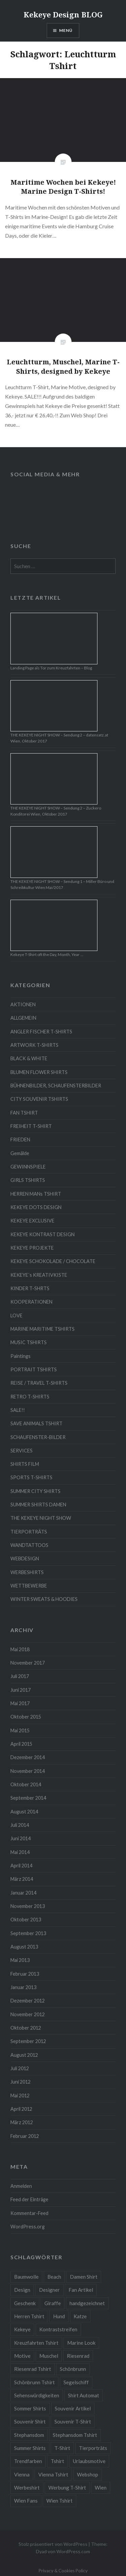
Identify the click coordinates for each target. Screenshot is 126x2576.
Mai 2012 (20, 2095)
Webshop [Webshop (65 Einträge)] (87, 2474)
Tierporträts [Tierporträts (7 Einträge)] (93, 2448)
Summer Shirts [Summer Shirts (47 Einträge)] (30, 2448)
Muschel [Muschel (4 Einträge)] (48, 2356)
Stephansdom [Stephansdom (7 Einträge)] (29, 2435)
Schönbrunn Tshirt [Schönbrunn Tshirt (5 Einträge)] (34, 2382)
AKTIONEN (23, 1004)
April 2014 (21, 1865)
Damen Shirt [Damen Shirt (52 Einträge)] (83, 2277)
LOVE (16, 1315)
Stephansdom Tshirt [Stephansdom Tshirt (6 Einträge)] (75, 2435)
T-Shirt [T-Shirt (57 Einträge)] (62, 2448)
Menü (66, 30)
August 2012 (24, 2055)
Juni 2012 (20, 2082)
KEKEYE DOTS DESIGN (35, 1207)
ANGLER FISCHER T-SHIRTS (41, 1031)
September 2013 (28, 1933)
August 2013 (24, 1947)
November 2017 (27, 1663)
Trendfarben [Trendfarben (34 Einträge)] (28, 2461)
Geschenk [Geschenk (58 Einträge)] (25, 2303)
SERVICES (21, 1450)
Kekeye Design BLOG (63, 14)
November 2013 (27, 1906)
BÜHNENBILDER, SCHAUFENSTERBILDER (55, 1085)
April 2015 (21, 1744)
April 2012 (21, 2109)
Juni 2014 (20, 1838)
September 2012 (28, 2041)
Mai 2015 (20, 1730)
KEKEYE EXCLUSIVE (32, 1220)
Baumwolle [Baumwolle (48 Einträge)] (26, 2277)
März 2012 (21, 2122)
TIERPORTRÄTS (28, 1532)
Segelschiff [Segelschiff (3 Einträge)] (76, 2382)
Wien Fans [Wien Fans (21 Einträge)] (26, 2501)
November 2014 (27, 1771)
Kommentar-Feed (29, 2213)
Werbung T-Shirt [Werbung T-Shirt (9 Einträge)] (67, 2487)
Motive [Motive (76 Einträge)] (22, 2356)
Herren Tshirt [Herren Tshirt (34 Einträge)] (29, 2316)
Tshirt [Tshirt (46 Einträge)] (57, 2461)
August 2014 (24, 1811)
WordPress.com (73, 2551)
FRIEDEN (20, 1139)
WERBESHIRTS (27, 1572)
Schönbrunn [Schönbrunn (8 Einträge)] (73, 2369)
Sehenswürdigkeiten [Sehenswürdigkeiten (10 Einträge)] (36, 2395)
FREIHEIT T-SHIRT (31, 1126)
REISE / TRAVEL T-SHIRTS (39, 1383)
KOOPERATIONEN (31, 1302)
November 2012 (27, 2014)
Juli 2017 (19, 1676)
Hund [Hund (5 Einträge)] (59, 2316)
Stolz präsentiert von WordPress (52, 2544)
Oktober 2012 (25, 2028)
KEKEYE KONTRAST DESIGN (42, 1234)
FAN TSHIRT (24, 1113)
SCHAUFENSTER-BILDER (38, 1437)
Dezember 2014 (27, 1757)
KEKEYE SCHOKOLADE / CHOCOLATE (52, 1261)
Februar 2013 (24, 1974)
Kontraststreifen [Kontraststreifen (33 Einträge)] (58, 2329)
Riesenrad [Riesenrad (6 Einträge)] (78, 2356)
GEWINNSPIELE (28, 1167)
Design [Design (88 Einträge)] (22, 2290)
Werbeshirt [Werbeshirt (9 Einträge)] (27, 2487)
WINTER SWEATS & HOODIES (44, 1599)
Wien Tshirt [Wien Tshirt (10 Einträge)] (59, 2501)
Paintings (20, 1356)
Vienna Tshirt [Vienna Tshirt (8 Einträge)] (53, 2474)
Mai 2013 (20, 1960)
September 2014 (28, 1798)
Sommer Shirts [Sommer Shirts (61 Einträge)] (30, 2408)
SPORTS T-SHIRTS (31, 1477)
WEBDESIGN (24, 1558)
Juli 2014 (19, 1825)
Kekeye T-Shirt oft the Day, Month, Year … (46, 954)
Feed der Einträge (29, 2199)
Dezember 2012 (27, 2000)
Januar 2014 (23, 1893)
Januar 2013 (23, 1987)
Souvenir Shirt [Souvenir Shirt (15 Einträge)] (30, 2421)
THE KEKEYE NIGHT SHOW (40, 1518)
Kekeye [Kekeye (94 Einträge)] (22, 2329)
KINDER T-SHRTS (29, 1288)
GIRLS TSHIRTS (27, 1180)
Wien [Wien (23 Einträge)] (101, 2487)
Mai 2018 (20, 1649)
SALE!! (17, 1410)
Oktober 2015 (25, 1717)
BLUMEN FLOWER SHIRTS (39, 1072)
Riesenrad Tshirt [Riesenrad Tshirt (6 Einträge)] (32, 2369)
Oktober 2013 (25, 1919)
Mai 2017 (20, 1703)
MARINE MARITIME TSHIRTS (42, 1329)
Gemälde (19, 1153)
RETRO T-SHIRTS (29, 1396)
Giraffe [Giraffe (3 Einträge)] (52, 2303)
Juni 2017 (20, 1690)
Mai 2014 (20, 1852)
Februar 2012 (24, 2136)
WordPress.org (27, 2226)
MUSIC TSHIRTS (28, 1342)
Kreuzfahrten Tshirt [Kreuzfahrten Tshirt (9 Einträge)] (36, 2343)
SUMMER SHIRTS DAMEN (38, 1504)
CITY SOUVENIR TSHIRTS (39, 1099)
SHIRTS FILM (24, 1464)
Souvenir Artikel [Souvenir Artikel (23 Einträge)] (73, 2408)
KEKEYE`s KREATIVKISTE (38, 1275)
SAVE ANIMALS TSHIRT (36, 1423)
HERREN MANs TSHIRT (35, 1194)
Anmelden (21, 2186)
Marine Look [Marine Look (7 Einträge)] (81, 2343)
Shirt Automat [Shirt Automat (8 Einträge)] (83, 2395)
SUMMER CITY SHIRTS (35, 1491)
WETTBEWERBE (28, 1586)
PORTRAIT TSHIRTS (33, 1369)
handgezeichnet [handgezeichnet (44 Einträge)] (87, 2303)
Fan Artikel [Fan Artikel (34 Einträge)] (81, 2290)
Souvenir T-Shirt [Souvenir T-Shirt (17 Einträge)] (72, 2421)
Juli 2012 (19, 2068)
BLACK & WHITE (28, 1058)
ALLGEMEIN (23, 1018)
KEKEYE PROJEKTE (32, 1248)
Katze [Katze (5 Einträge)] (80, 2316)
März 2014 (21, 1879)
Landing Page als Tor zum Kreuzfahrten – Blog (51, 667)
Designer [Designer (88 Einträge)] (49, 2290)
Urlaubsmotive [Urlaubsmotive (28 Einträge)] (89, 2461)
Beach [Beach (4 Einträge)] (54, 2277)
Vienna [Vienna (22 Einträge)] (22, 2474)
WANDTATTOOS (29, 1545)
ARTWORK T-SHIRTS (34, 1045)
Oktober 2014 (25, 1784)
